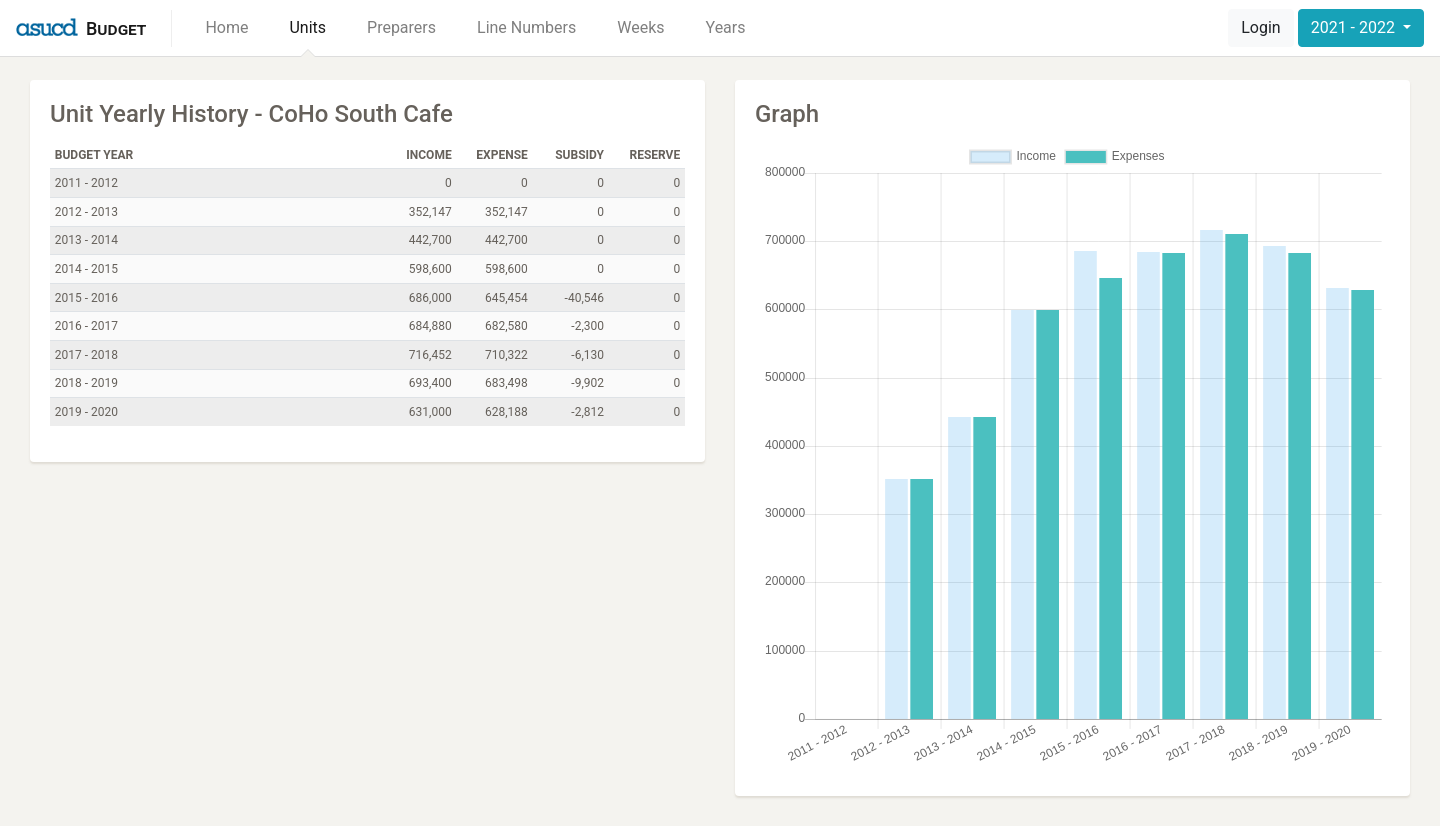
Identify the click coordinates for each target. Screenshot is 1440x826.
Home (226, 27)
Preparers (401, 27)
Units (307, 27)
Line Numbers (526, 27)
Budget (116, 28)
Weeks (640, 27)
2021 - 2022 (1355, 27)
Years (726, 27)
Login (1260, 27)
